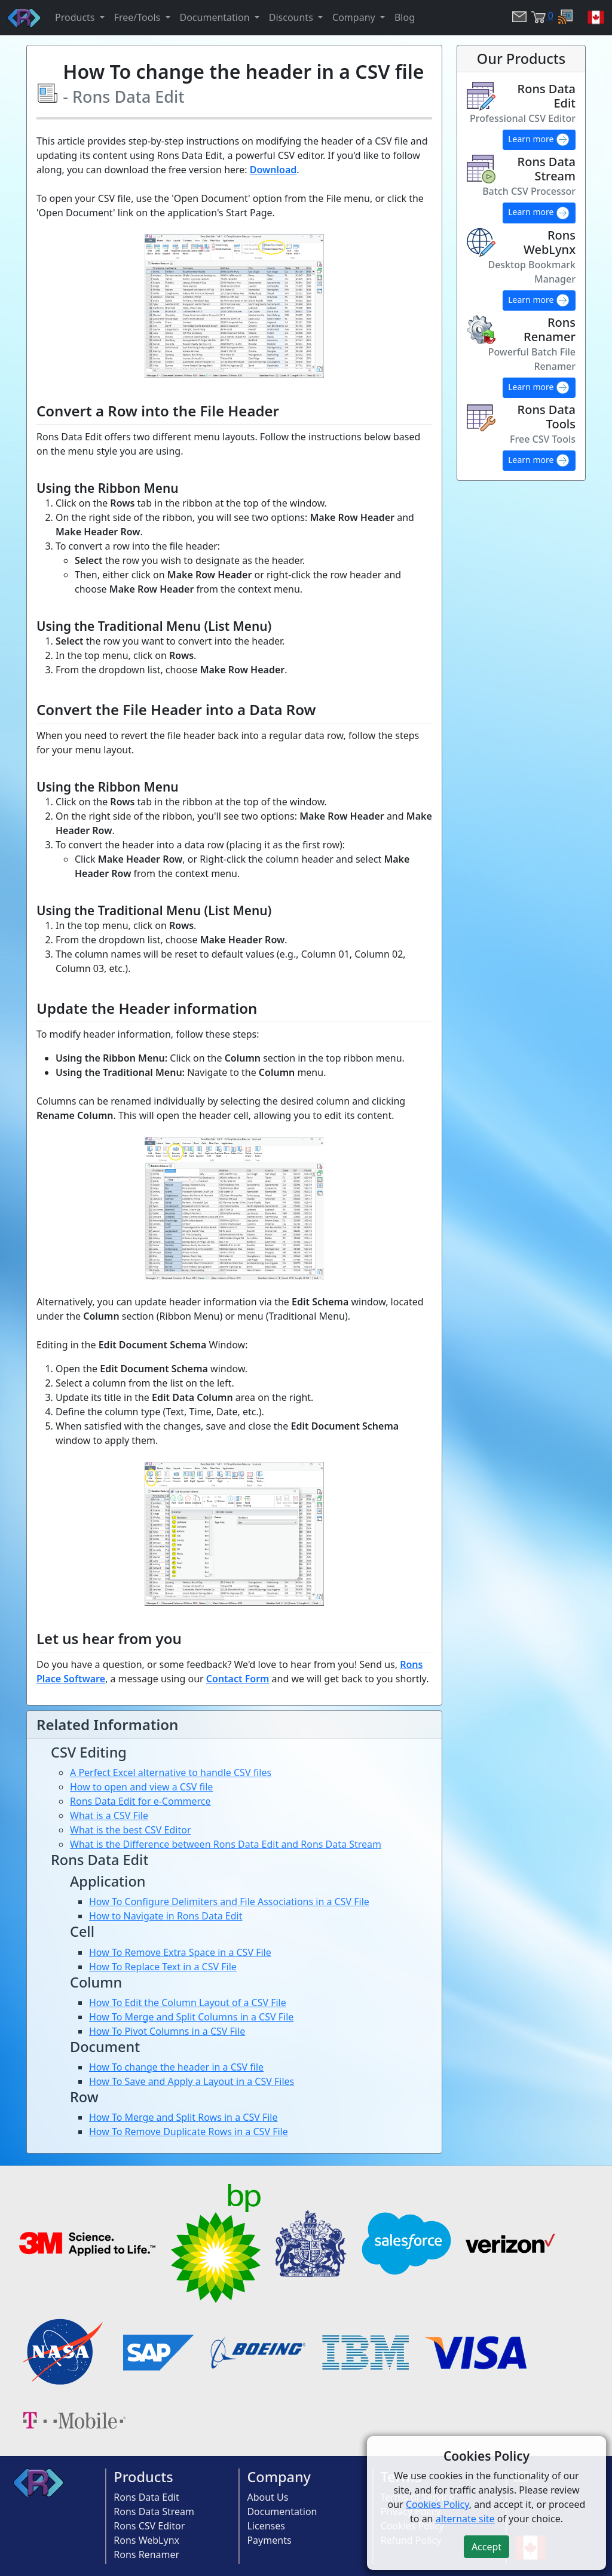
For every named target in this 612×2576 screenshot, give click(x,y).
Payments (269, 2540)
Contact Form (238, 1678)
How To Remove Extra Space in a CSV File (180, 1952)
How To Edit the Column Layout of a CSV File (187, 2002)
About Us (267, 2497)
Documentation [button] (216, 17)
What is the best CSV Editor (130, 1829)
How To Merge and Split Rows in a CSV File (183, 2117)
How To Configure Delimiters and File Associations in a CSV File (229, 1901)
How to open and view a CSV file (141, 1786)
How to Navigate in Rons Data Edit (165, 1915)
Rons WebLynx (146, 2540)
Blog (404, 17)
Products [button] (76, 17)
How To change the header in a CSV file (176, 2067)
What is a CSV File (109, 1815)
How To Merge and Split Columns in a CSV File (191, 2016)
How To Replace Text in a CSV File (163, 1966)
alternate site (465, 2518)
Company (279, 2476)
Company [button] (355, 17)
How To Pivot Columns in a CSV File (167, 2031)
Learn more (539, 140)
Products (143, 2476)
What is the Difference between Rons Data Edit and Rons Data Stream (225, 1844)
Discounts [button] (292, 17)
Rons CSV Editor (149, 2525)
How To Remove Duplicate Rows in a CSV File (188, 2131)
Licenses (265, 2525)
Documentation (282, 2511)
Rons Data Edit (146, 2497)
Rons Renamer (146, 2554)
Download (273, 169)
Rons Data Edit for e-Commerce (140, 1801)
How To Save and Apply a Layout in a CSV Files (191, 2081)
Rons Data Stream (154, 2511)
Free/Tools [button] (138, 17)
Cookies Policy (437, 2504)
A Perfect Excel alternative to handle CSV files (170, 1772)
